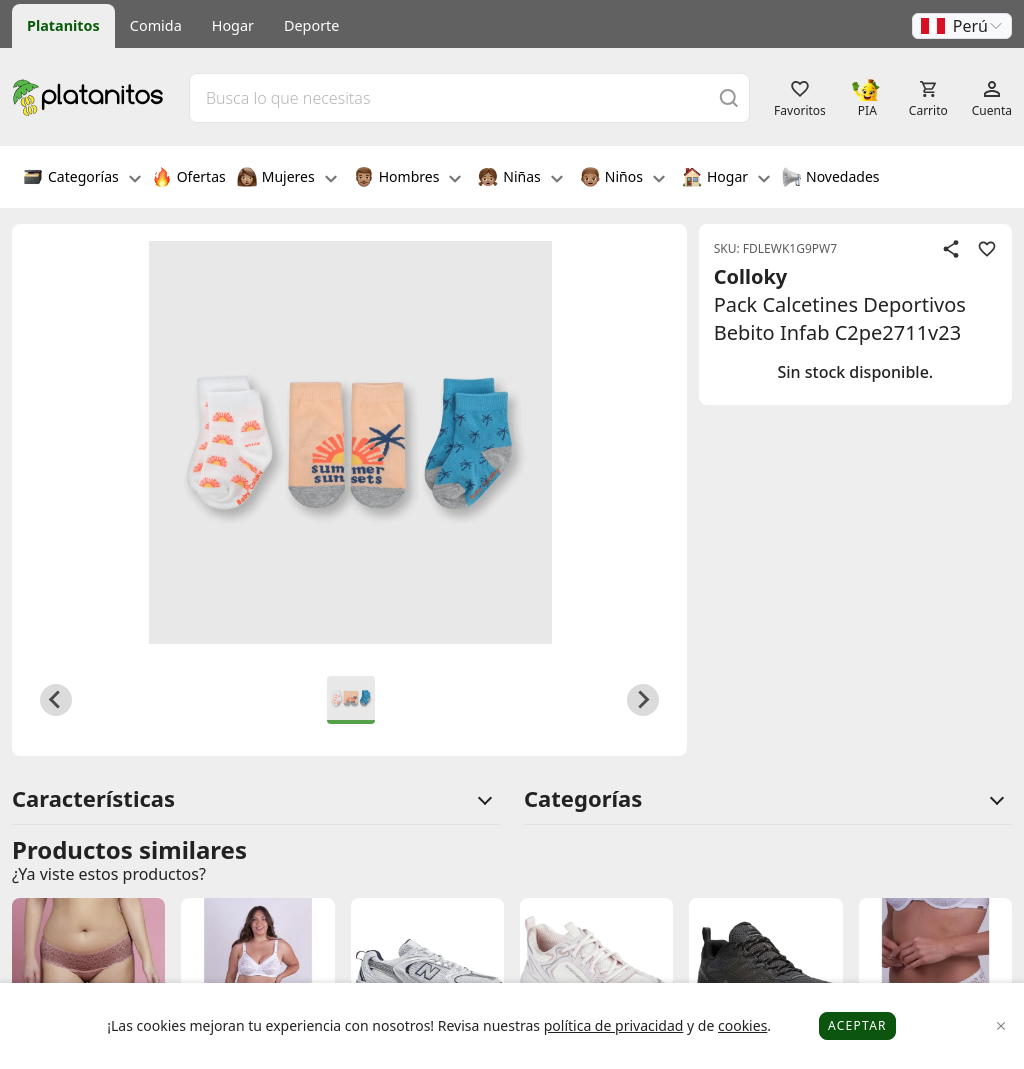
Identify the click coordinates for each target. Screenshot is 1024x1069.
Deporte (311, 25)
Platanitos (63, 25)
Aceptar (857, 1025)
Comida (156, 25)
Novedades (830, 179)
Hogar (233, 25)
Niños (622, 179)
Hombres (408, 179)
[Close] (1001, 1026)
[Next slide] (643, 700)
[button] (962, 26)
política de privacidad (614, 1025)
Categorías (82, 179)
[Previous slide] (56, 700)
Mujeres (287, 179)
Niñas (520, 179)
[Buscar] (729, 97)
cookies (742, 1025)
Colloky (751, 276)
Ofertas (189, 179)
